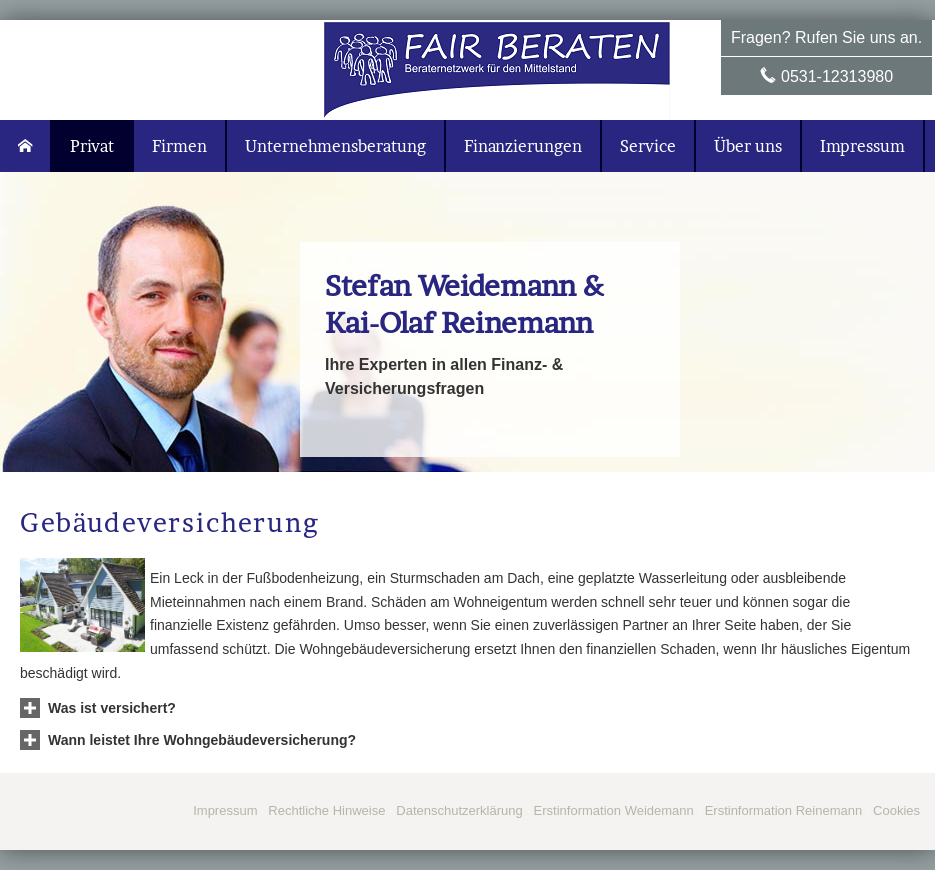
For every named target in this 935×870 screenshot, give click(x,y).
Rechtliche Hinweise (326, 810)
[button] (112, 708)
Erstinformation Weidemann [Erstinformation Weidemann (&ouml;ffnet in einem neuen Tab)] (614, 810)
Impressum (225, 810)
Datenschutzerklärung (459, 810)
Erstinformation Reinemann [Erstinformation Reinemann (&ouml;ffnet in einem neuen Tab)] (784, 810)
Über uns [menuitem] (748, 146)
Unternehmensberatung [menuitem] (335, 146)
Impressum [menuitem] (862, 146)
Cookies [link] (896, 810)
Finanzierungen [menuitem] (523, 146)
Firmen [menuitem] (179, 146)
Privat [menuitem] (92, 146)
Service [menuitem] (648, 146)
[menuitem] (26, 146)
